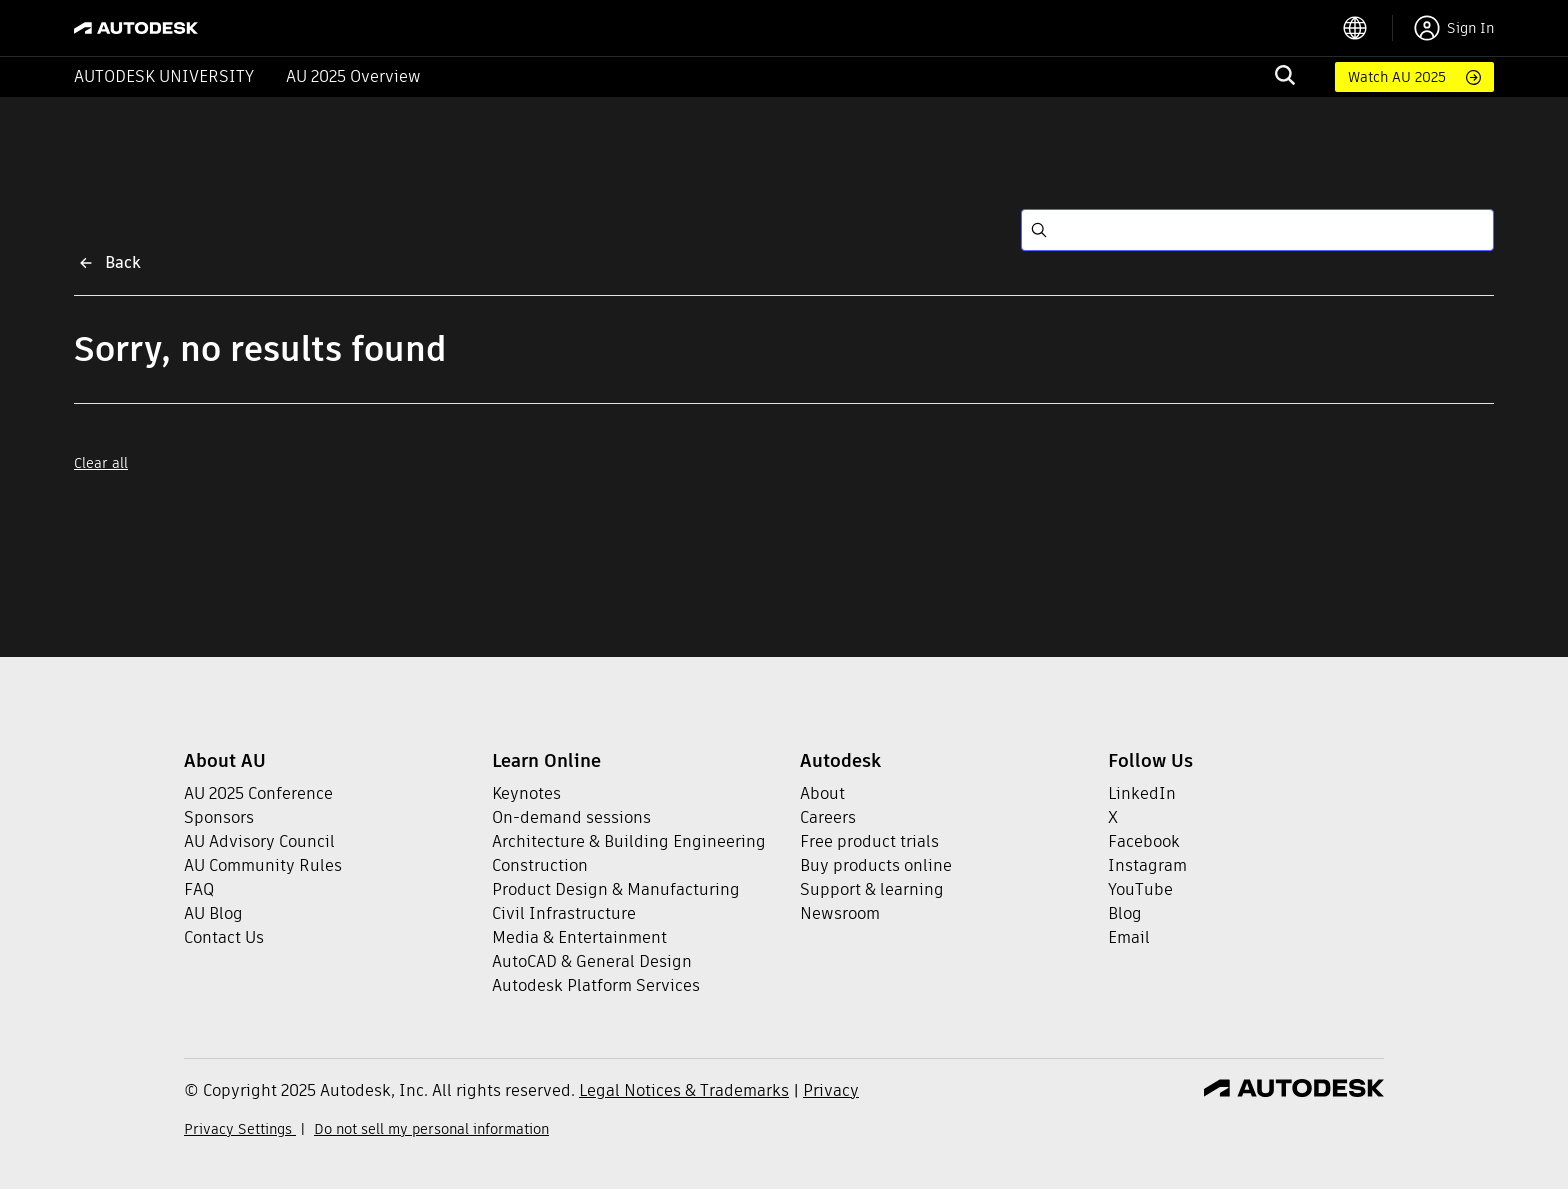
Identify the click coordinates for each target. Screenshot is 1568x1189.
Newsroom (840, 913)
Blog (1125, 913)
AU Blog (213, 913)
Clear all (101, 463)
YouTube (1140, 889)
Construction (540, 865)
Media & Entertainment (579, 937)
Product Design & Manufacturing (616, 889)
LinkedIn (1142, 793)
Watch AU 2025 (1397, 77)
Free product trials (869, 841)
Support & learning (872, 889)
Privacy (831, 1090)
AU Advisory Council (259, 841)
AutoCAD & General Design (592, 961)
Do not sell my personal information (431, 1129)
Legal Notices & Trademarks (684, 1090)
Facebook (1144, 841)
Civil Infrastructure (564, 913)
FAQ (199, 889)
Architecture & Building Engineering (629, 841)
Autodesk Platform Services (596, 985)
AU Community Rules (263, 865)
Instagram (1147, 865)
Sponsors (219, 817)
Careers (828, 817)
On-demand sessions (571, 817)
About (822, 793)
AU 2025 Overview (353, 76)
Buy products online (876, 865)
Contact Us (224, 937)
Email (1129, 937)
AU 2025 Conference (258, 793)
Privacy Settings (240, 1129)
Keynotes (526, 793)
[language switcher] (1367, 28)
